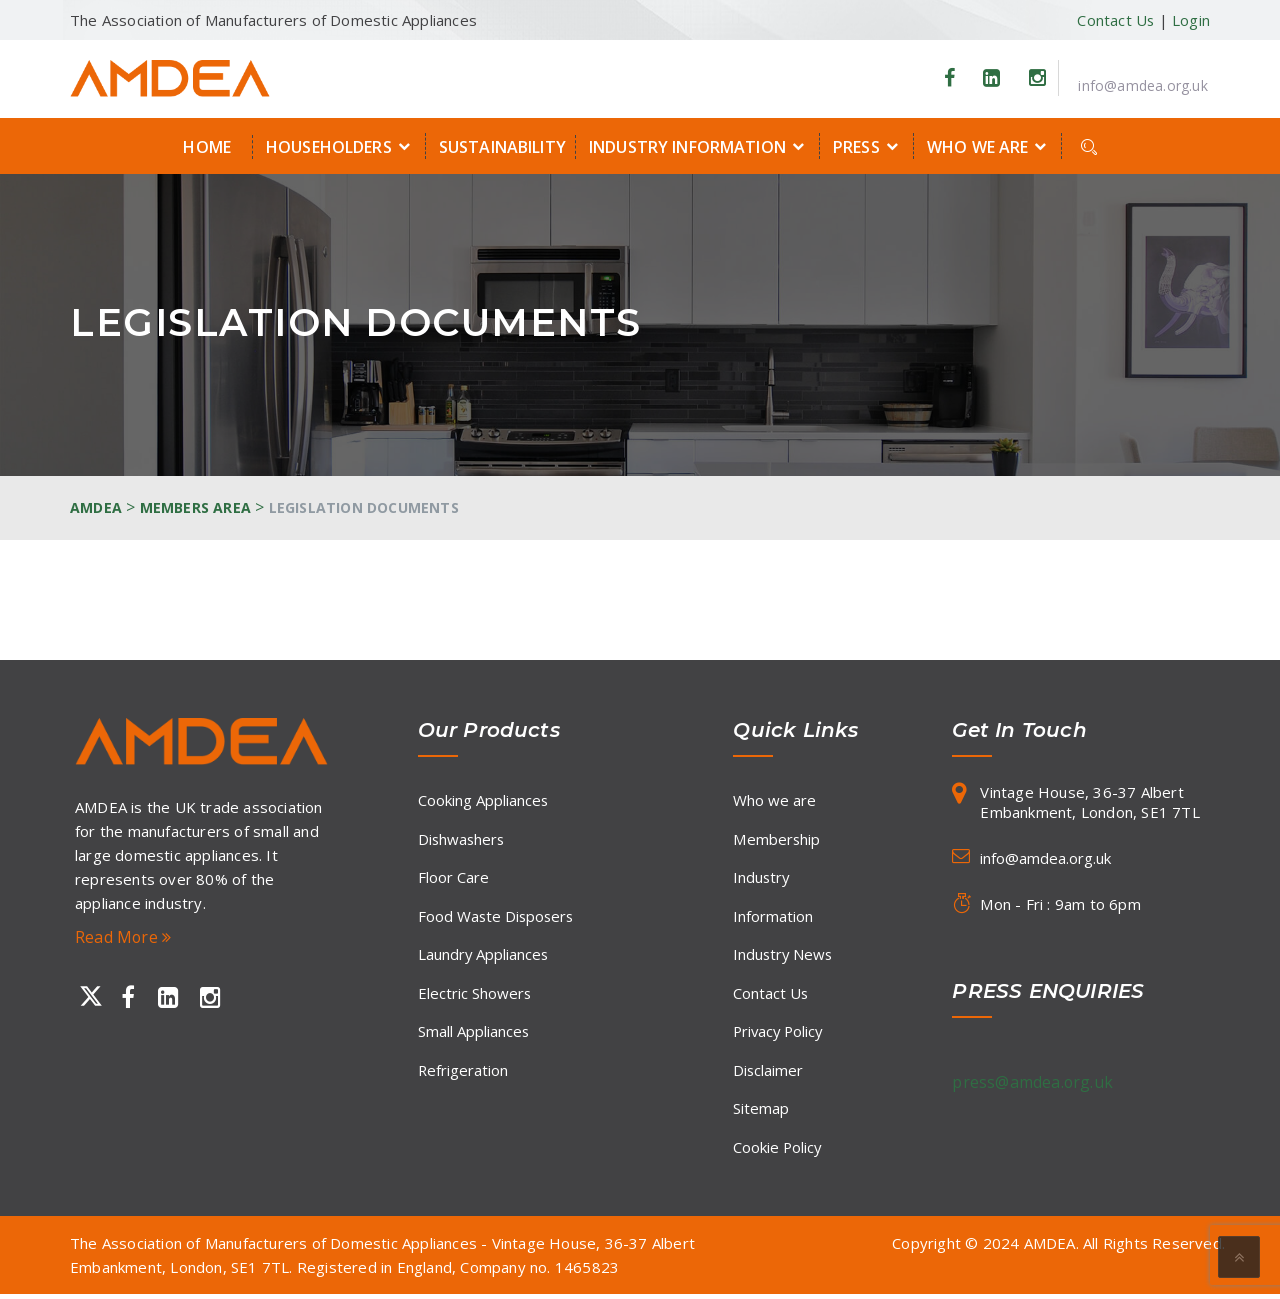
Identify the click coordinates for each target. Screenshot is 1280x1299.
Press (868, 146)
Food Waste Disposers (497, 917)
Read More (123, 937)
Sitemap (761, 1112)
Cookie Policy (778, 1151)
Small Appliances (474, 1034)
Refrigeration (463, 1073)
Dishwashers (462, 839)
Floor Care (453, 878)
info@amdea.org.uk (1142, 85)
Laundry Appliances (484, 956)
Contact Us (1115, 20)
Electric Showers (475, 995)
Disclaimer (768, 1073)
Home (207, 147)
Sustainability (502, 147)
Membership (776, 839)
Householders (341, 146)
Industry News (784, 956)
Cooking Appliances (483, 800)
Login (1191, 20)
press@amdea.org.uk (1033, 1082)
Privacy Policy (780, 1034)
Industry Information (699, 146)
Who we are (989, 146)
